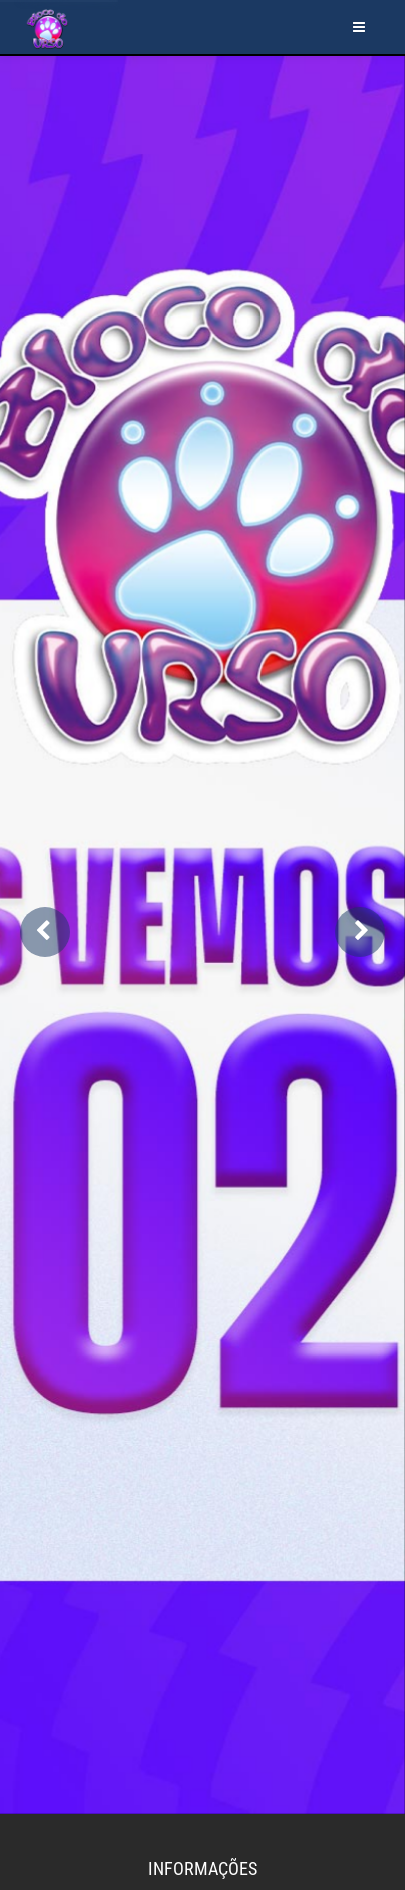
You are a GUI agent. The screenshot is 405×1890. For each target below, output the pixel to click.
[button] (45, 932)
